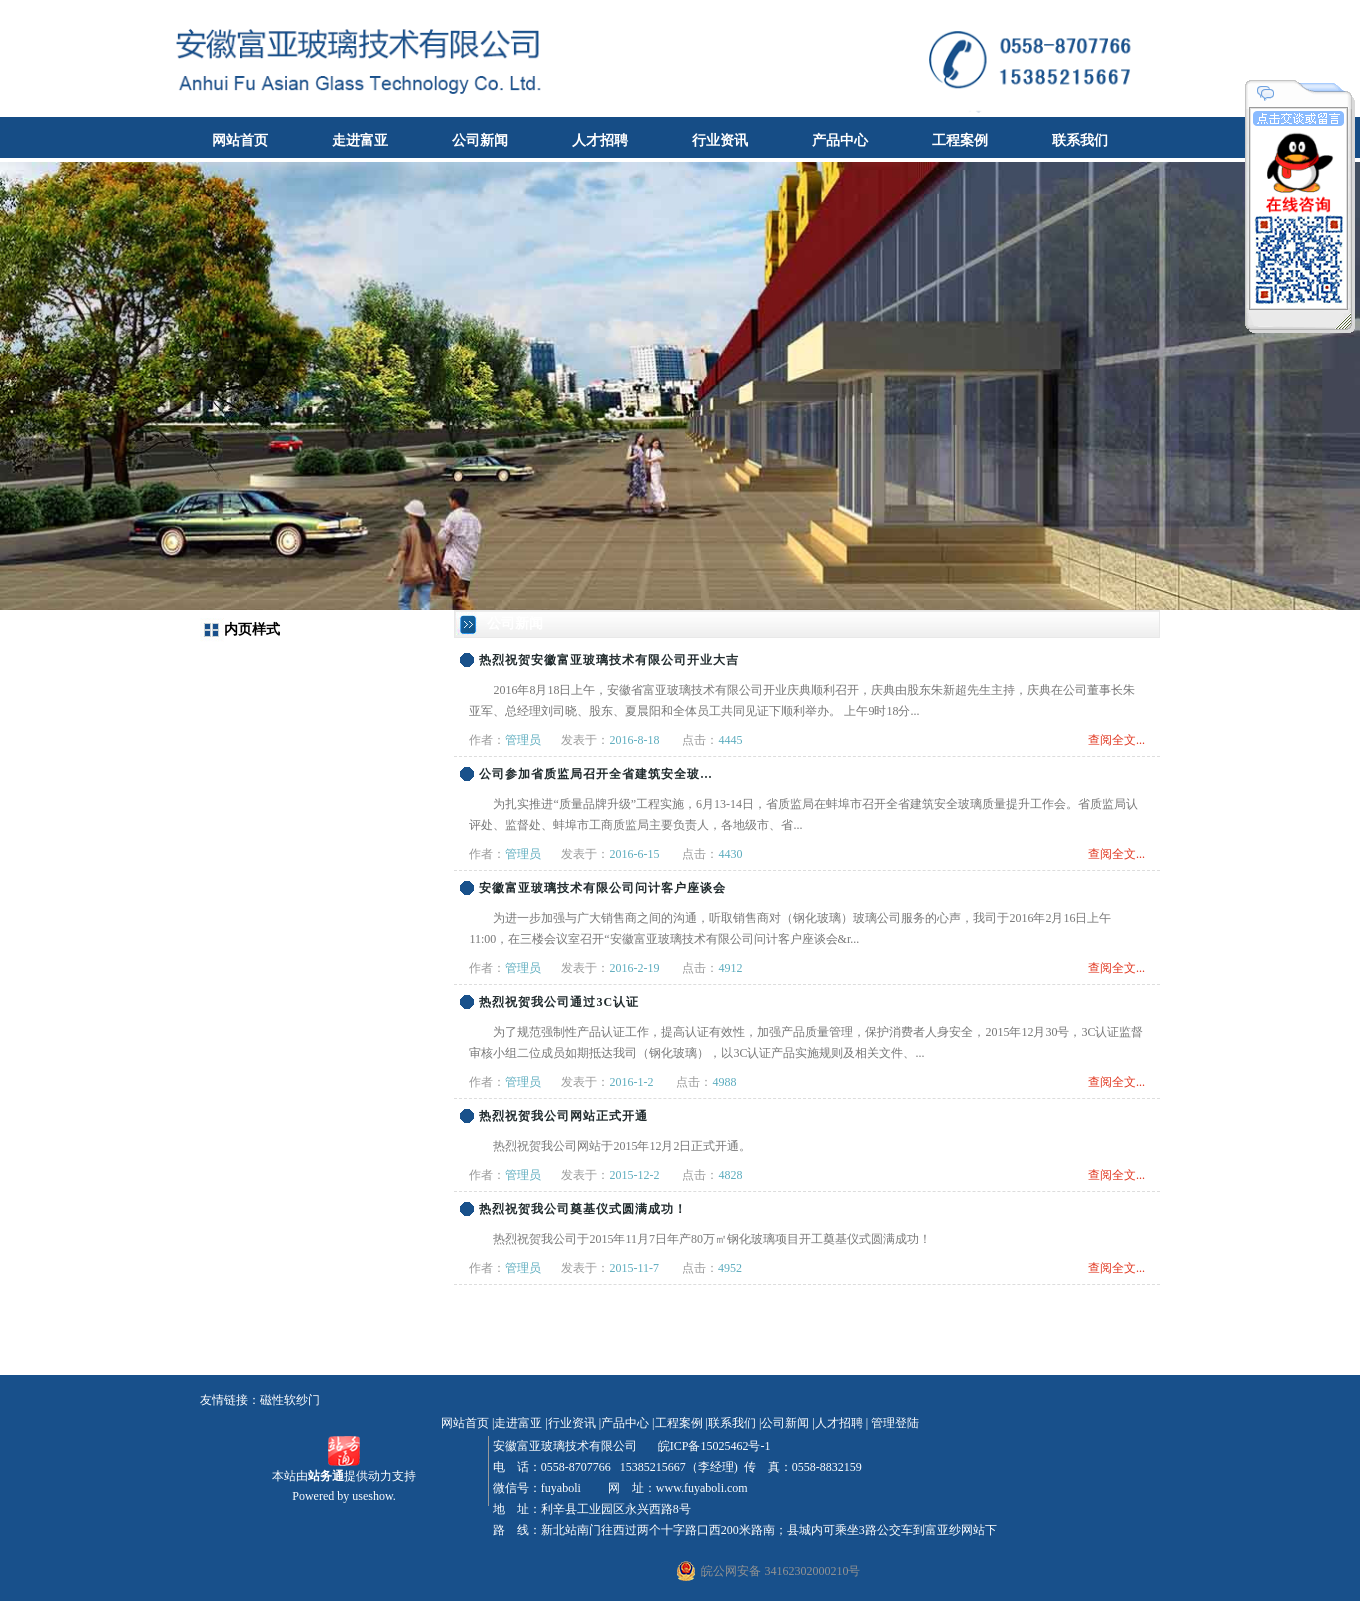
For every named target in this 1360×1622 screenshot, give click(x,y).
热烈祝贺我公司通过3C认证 (559, 1002)
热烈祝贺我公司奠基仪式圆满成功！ (583, 1209)
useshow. (374, 1496)
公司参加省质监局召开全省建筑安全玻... (595, 774)
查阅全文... (1116, 740)
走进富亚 (360, 140)
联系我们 (1080, 140)
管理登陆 (895, 1423)
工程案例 (960, 140)
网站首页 (240, 140)
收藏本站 (1326, 15)
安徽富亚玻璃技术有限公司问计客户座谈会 (602, 888)
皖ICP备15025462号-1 (713, 1446)
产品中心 (840, 140)
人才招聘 (600, 140)
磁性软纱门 (290, 1400)
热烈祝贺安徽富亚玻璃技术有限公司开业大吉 (609, 660)
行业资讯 (720, 140)
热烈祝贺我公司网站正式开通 (563, 1116)
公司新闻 (480, 140)
